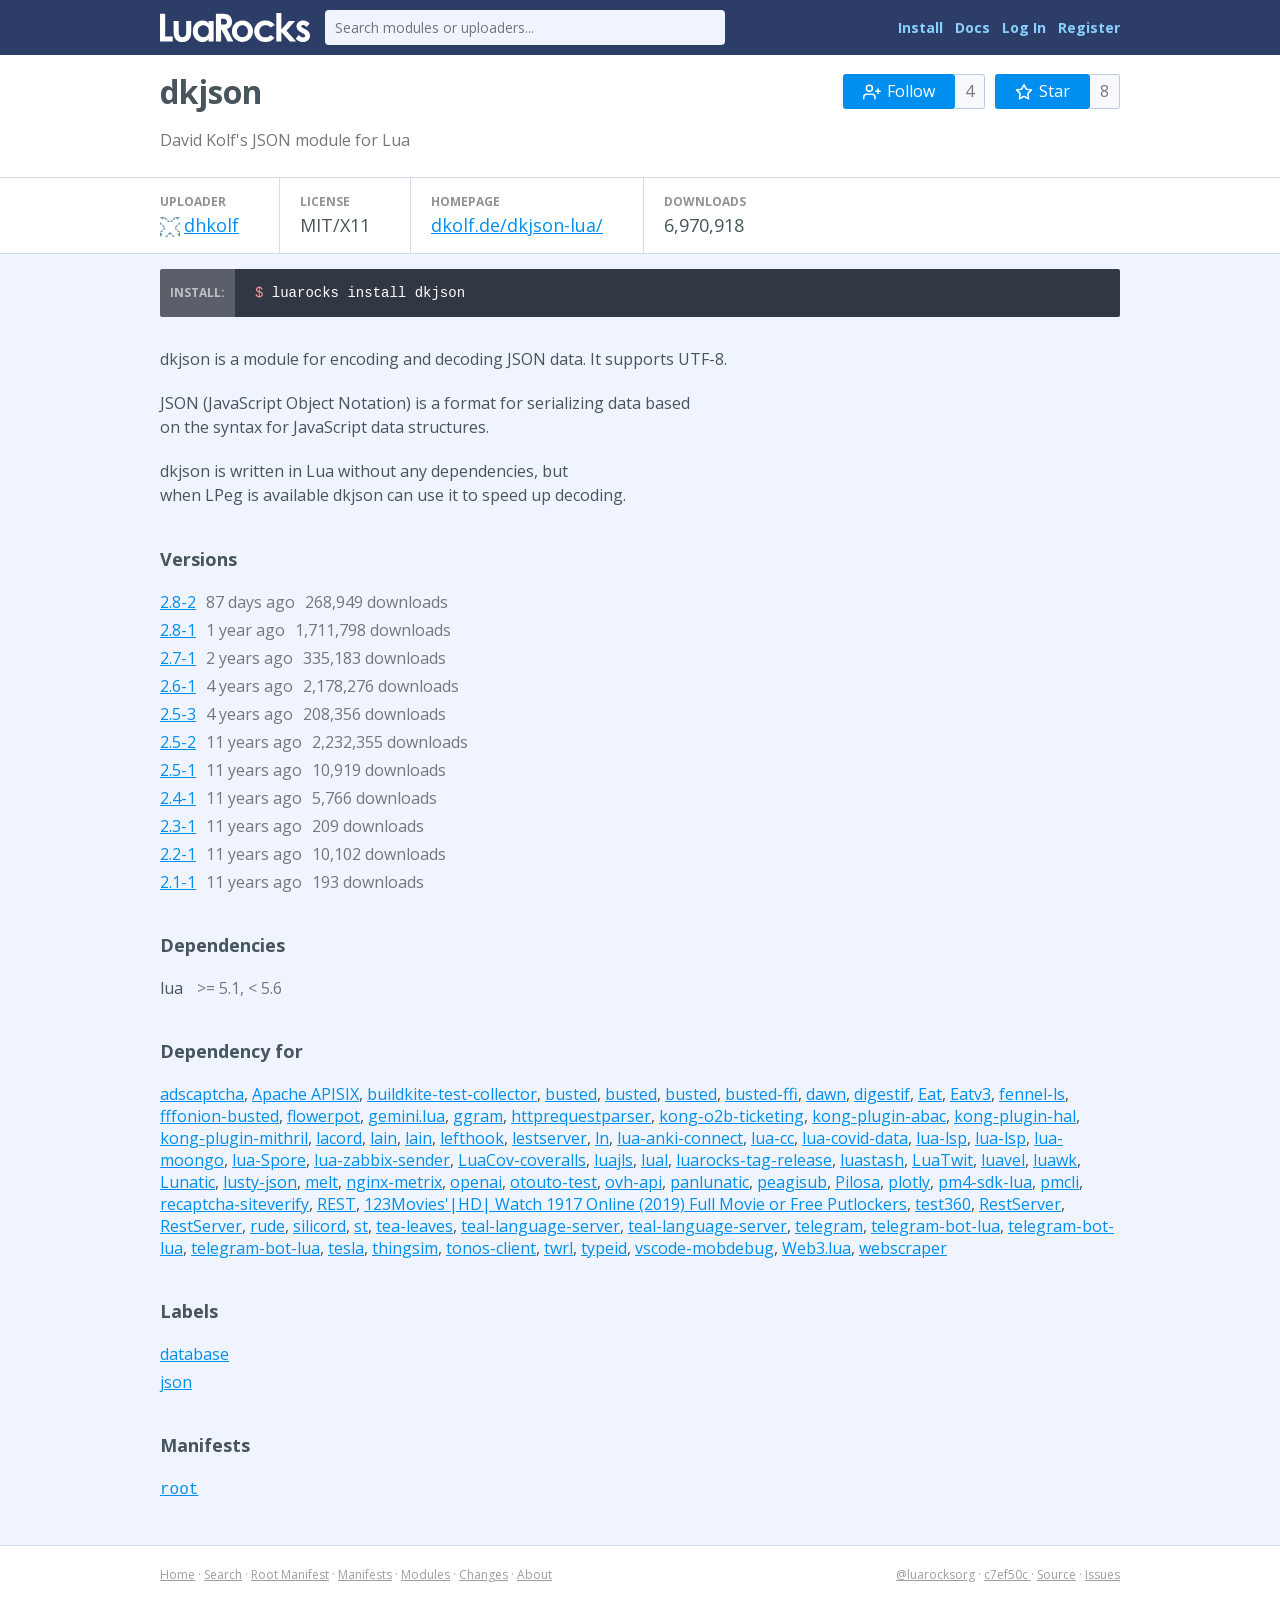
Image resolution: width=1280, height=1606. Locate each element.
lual (654, 1163)
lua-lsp (941, 1141)
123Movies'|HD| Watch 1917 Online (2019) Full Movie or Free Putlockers (635, 1207)
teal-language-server (540, 1229)
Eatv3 (970, 1097)
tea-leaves (414, 1229)
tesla (346, 1251)
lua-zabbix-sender (382, 1163)
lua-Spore (269, 1163)
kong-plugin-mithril (234, 1141)
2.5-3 (178, 717)
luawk (1055, 1163)
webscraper (903, 1251)
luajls (613, 1163)
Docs (972, 27)
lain (383, 1141)
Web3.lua (816, 1251)
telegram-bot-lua (935, 1229)
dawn (826, 1097)
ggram (478, 1119)
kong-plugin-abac (879, 1119)
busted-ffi (761, 1097)
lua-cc (772, 1141)
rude (267, 1229)
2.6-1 (178, 689)
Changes (483, 1577)
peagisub (792, 1185)
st (361, 1229)
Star (1042, 91)
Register (1089, 27)
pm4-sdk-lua (985, 1185)
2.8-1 (178, 633)
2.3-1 (178, 829)
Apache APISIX (305, 1097)
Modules (425, 1577)
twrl (558, 1251)
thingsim (405, 1251)
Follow (899, 91)
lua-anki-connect (680, 1141)
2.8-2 (178, 605)
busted (571, 1097)
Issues (1102, 1577)
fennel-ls (1032, 1097)
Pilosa (857, 1185)
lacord (339, 1141)
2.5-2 (178, 745)
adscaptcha (202, 1097)
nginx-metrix (394, 1185)
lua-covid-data (855, 1141)
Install (920, 27)
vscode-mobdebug (704, 1251)
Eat (930, 1097)
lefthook (472, 1141)
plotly (909, 1185)
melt (321, 1185)
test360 (943, 1207)
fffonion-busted (219, 1119)
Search (223, 1577)
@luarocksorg (935, 1577)
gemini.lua (406, 1119)
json (176, 1385)
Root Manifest (290, 1577)
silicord (319, 1229)
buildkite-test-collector (452, 1097)
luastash (872, 1163)
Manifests (365, 1577)
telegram (829, 1229)
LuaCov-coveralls (522, 1163)
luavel (1003, 1163)
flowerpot (323, 1119)
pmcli (1059, 1185)
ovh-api (633, 1185)
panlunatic (709, 1185)
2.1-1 (178, 885)
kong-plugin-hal (1015, 1119)
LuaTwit (942, 1163)
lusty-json (260, 1185)
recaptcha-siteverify (234, 1207)
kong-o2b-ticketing (731, 1119)
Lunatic (187, 1185)
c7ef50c (1007, 1577)
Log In (1024, 27)
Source (1056, 1577)
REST (336, 1207)
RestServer (1020, 1207)
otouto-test (553, 1185)
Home (177, 1577)
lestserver (549, 1141)
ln (602, 1141)
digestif (882, 1097)
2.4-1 (178, 801)
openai (476, 1185)
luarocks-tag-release (754, 1163)
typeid (604, 1251)
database (194, 1357)
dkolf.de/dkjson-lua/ (517, 225)
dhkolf (211, 225)
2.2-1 (178, 857)
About (534, 1577)
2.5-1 (178, 773)
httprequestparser (581, 1119)
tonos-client (491, 1251)
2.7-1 (178, 661)
